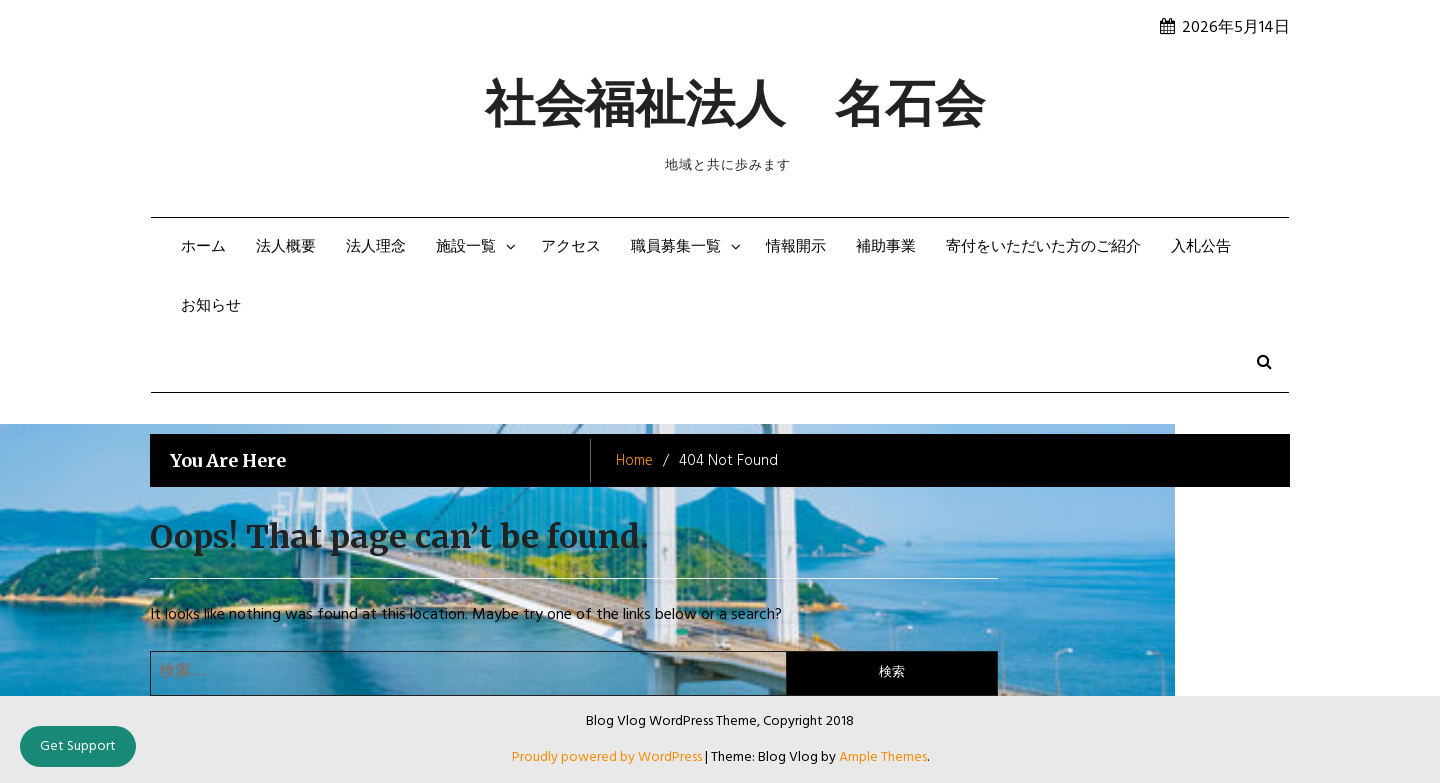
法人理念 (376, 247)
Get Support (78, 746)
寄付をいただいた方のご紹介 (1043, 247)
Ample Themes (883, 757)
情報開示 (796, 247)
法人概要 (286, 247)
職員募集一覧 (676, 247)
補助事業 (886, 247)
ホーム (203, 247)
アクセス (571, 247)
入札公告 (1201, 247)
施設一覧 (466, 247)
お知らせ (211, 306)
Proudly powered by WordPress (608, 757)
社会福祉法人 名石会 (735, 103)
